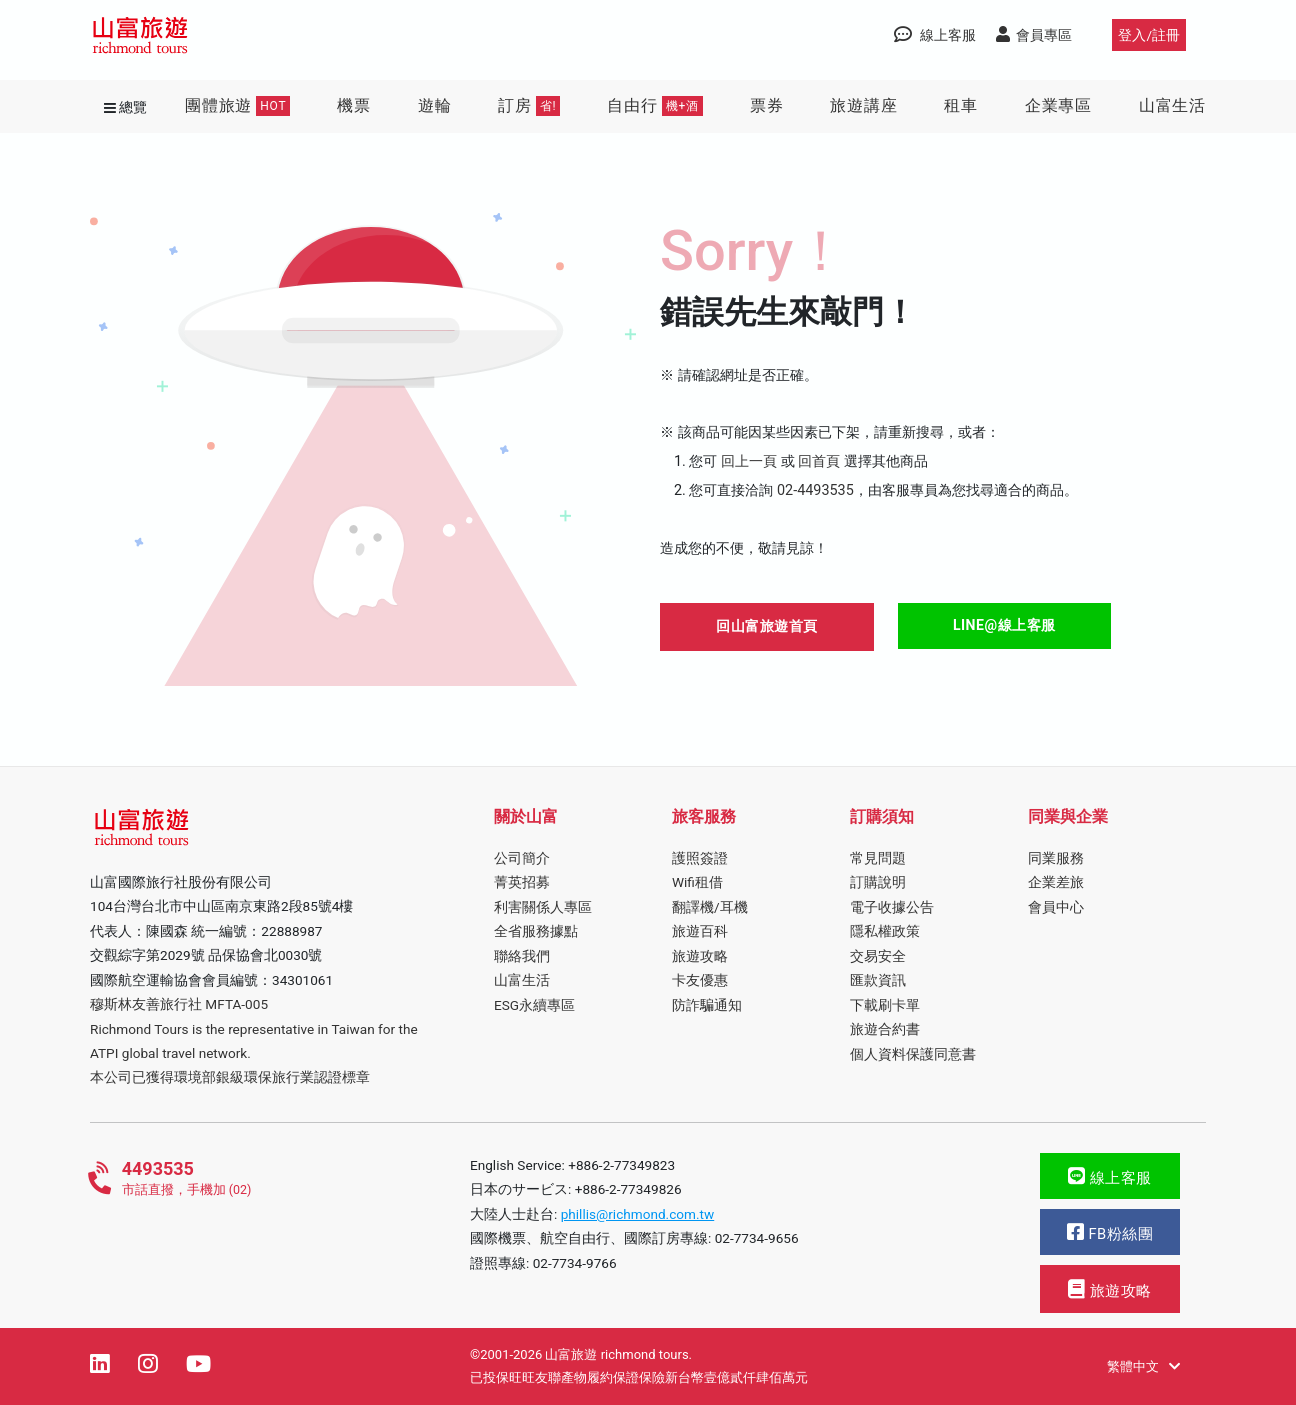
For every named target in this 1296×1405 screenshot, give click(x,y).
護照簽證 (700, 858)
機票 (354, 105)
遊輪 (435, 105)
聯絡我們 (522, 956)
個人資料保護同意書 (913, 1054)
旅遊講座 (863, 105)
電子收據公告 (892, 907)
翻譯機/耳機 (710, 907)
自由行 (655, 106)
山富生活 (1172, 105)
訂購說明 (878, 882)
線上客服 (1110, 1176)
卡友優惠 (700, 980)
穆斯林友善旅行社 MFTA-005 (179, 1004)
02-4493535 (815, 490)
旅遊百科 (700, 931)
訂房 (529, 106)
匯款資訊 (878, 980)
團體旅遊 (237, 106)
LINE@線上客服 (1004, 625)
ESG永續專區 (534, 1005)
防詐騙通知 (707, 1005)
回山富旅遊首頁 (767, 626)
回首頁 (819, 461)
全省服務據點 (536, 931)
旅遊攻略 (700, 956)
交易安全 (878, 956)
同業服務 (1056, 858)
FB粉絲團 (1110, 1232)
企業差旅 (1056, 882)
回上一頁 (749, 461)
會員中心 (1056, 907)
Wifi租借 (697, 882)
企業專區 (1058, 105)
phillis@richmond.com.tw (638, 1214)
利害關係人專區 (543, 907)
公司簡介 (522, 858)
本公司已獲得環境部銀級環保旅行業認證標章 (230, 1077)
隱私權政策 (885, 931)
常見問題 (878, 858)
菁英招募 (522, 882)
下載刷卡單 (885, 1005)
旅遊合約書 (885, 1029)
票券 (767, 105)
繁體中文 (1143, 1366)
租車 (961, 105)
